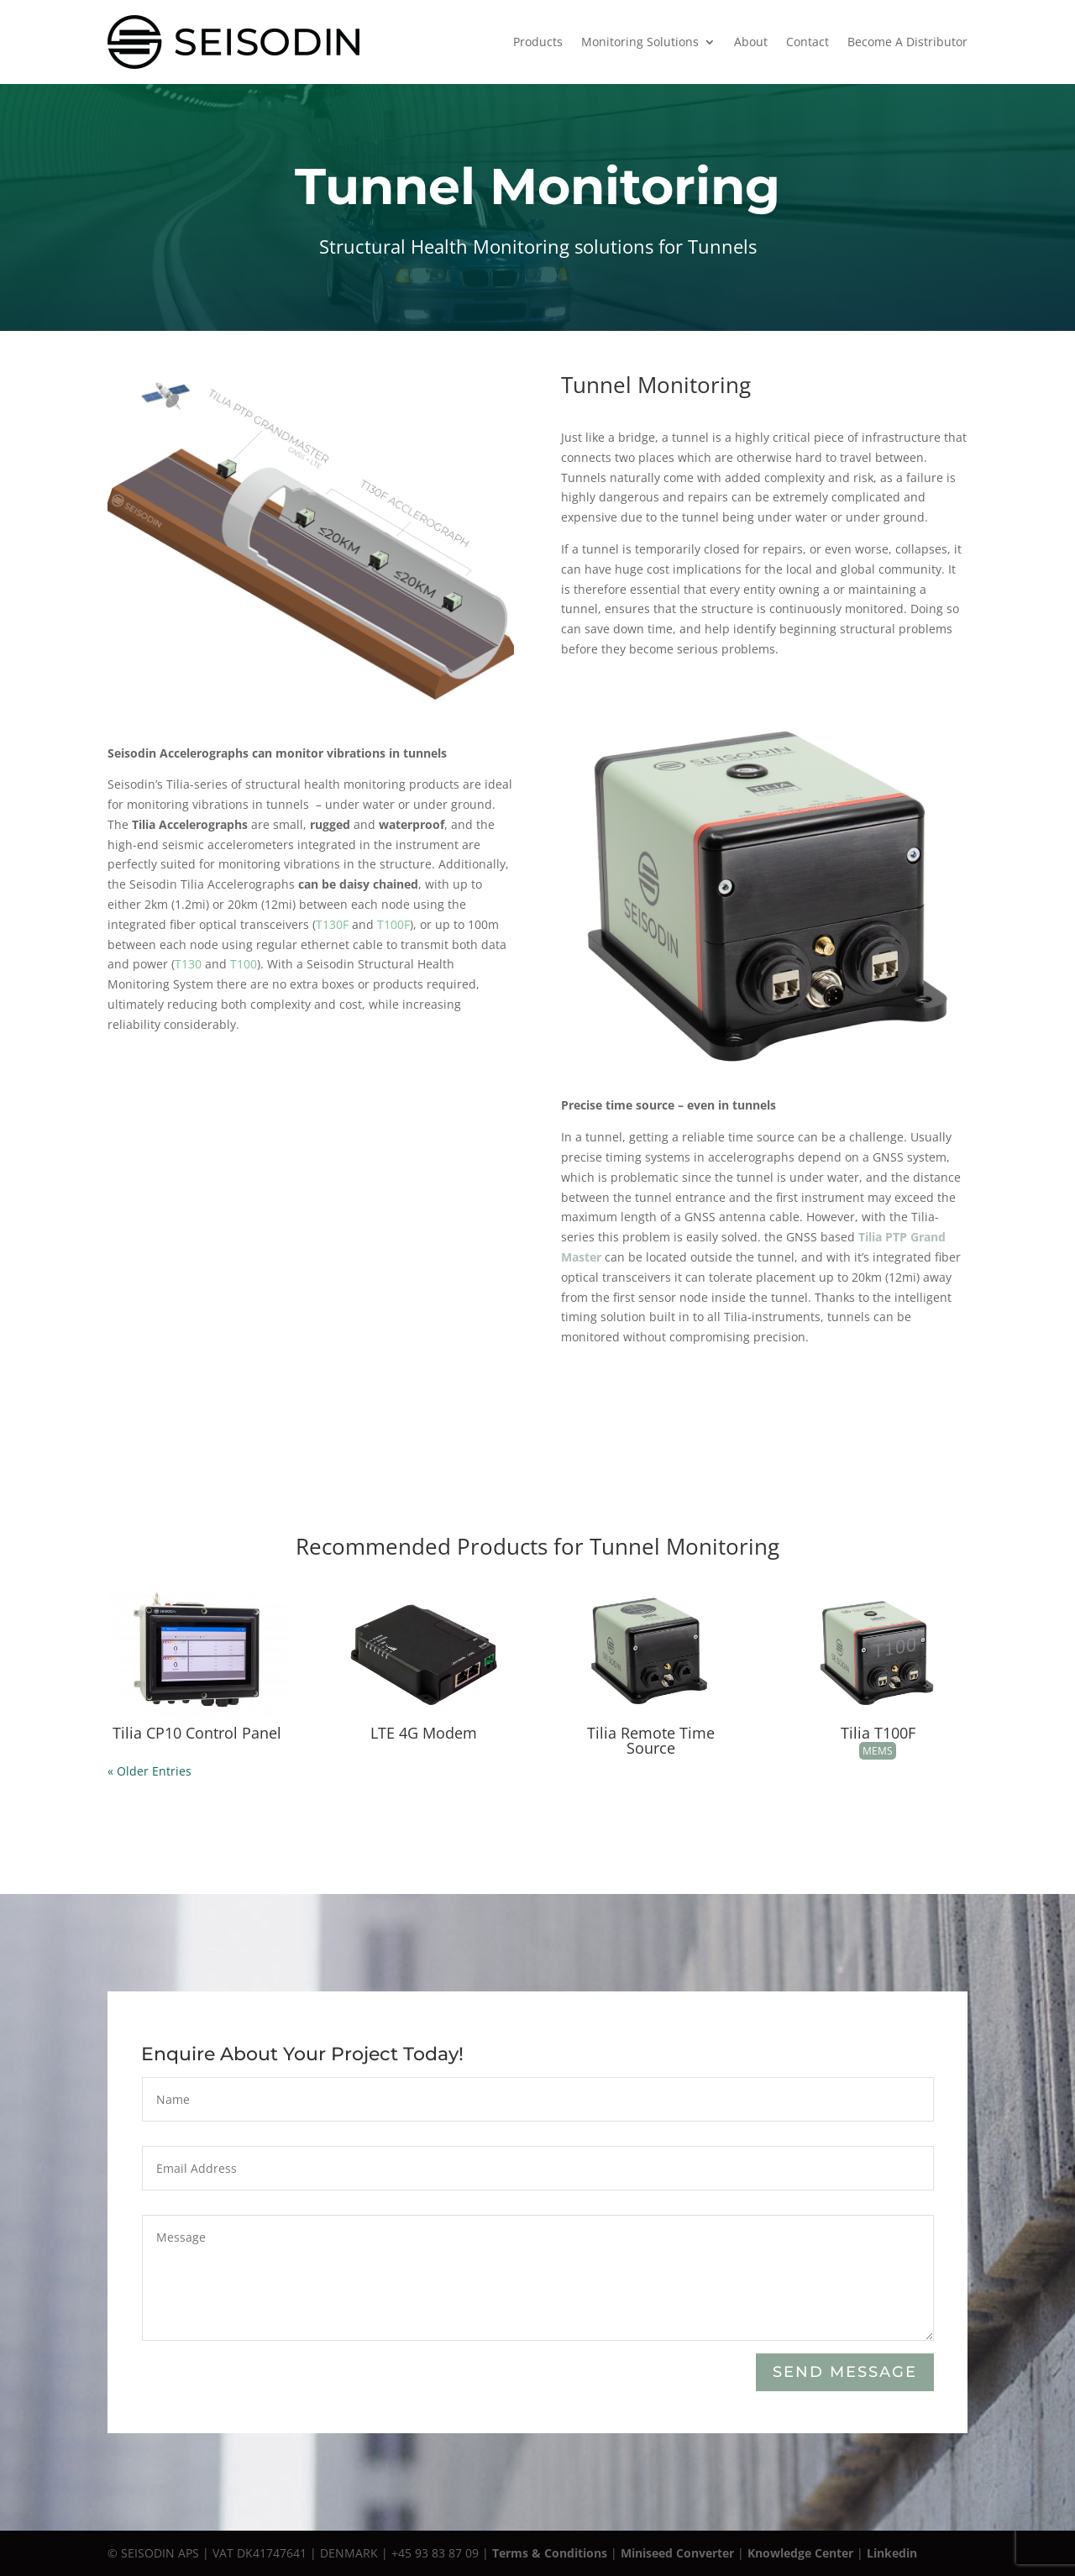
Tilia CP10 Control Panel (197, 1733)
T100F (393, 924)
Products (538, 42)
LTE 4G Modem (423, 1733)
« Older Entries (149, 1771)
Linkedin (892, 2553)
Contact (807, 42)
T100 (243, 964)
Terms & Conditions (549, 2553)
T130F (332, 924)
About (751, 42)
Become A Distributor (907, 42)
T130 (188, 964)
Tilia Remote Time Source (651, 1740)
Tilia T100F (878, 1733)
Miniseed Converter (677, 2553)
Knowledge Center (800, 2553)
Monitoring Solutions (640, 42)
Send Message (844, 2373)
